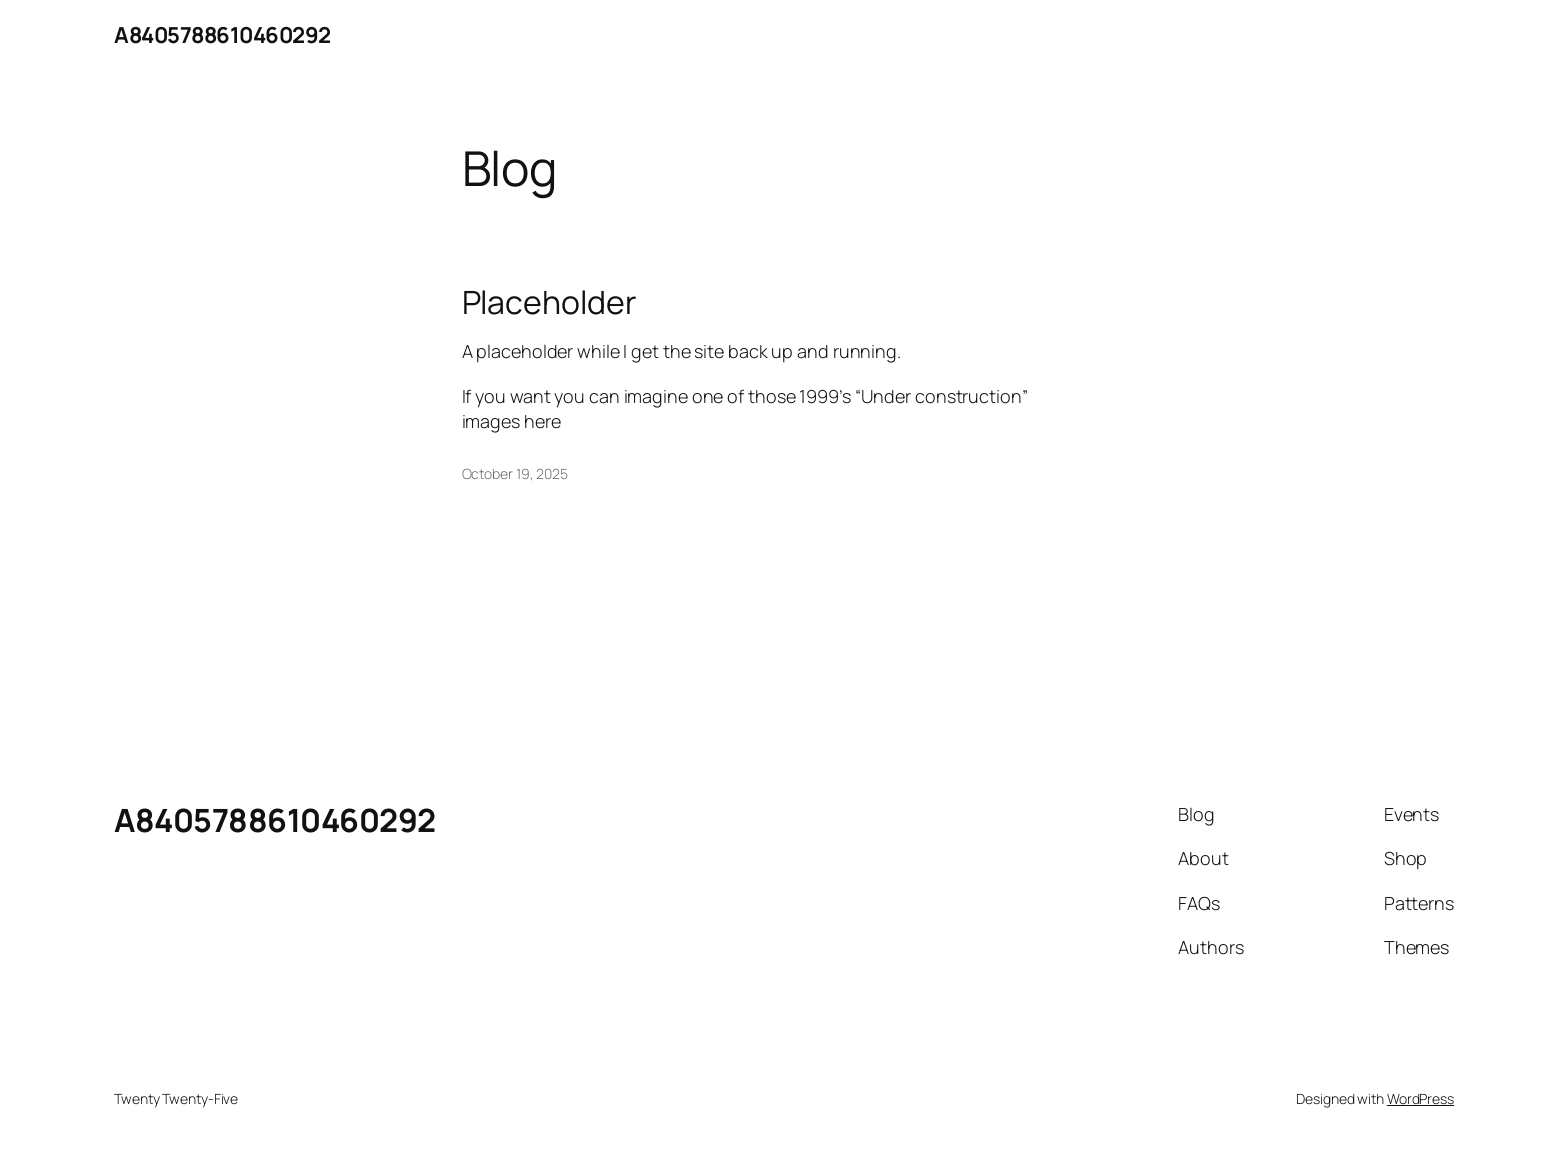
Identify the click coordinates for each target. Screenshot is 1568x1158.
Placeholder (549, 302)
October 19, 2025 (515, 473)
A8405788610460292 (222, 35)
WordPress (1420, 1098)
